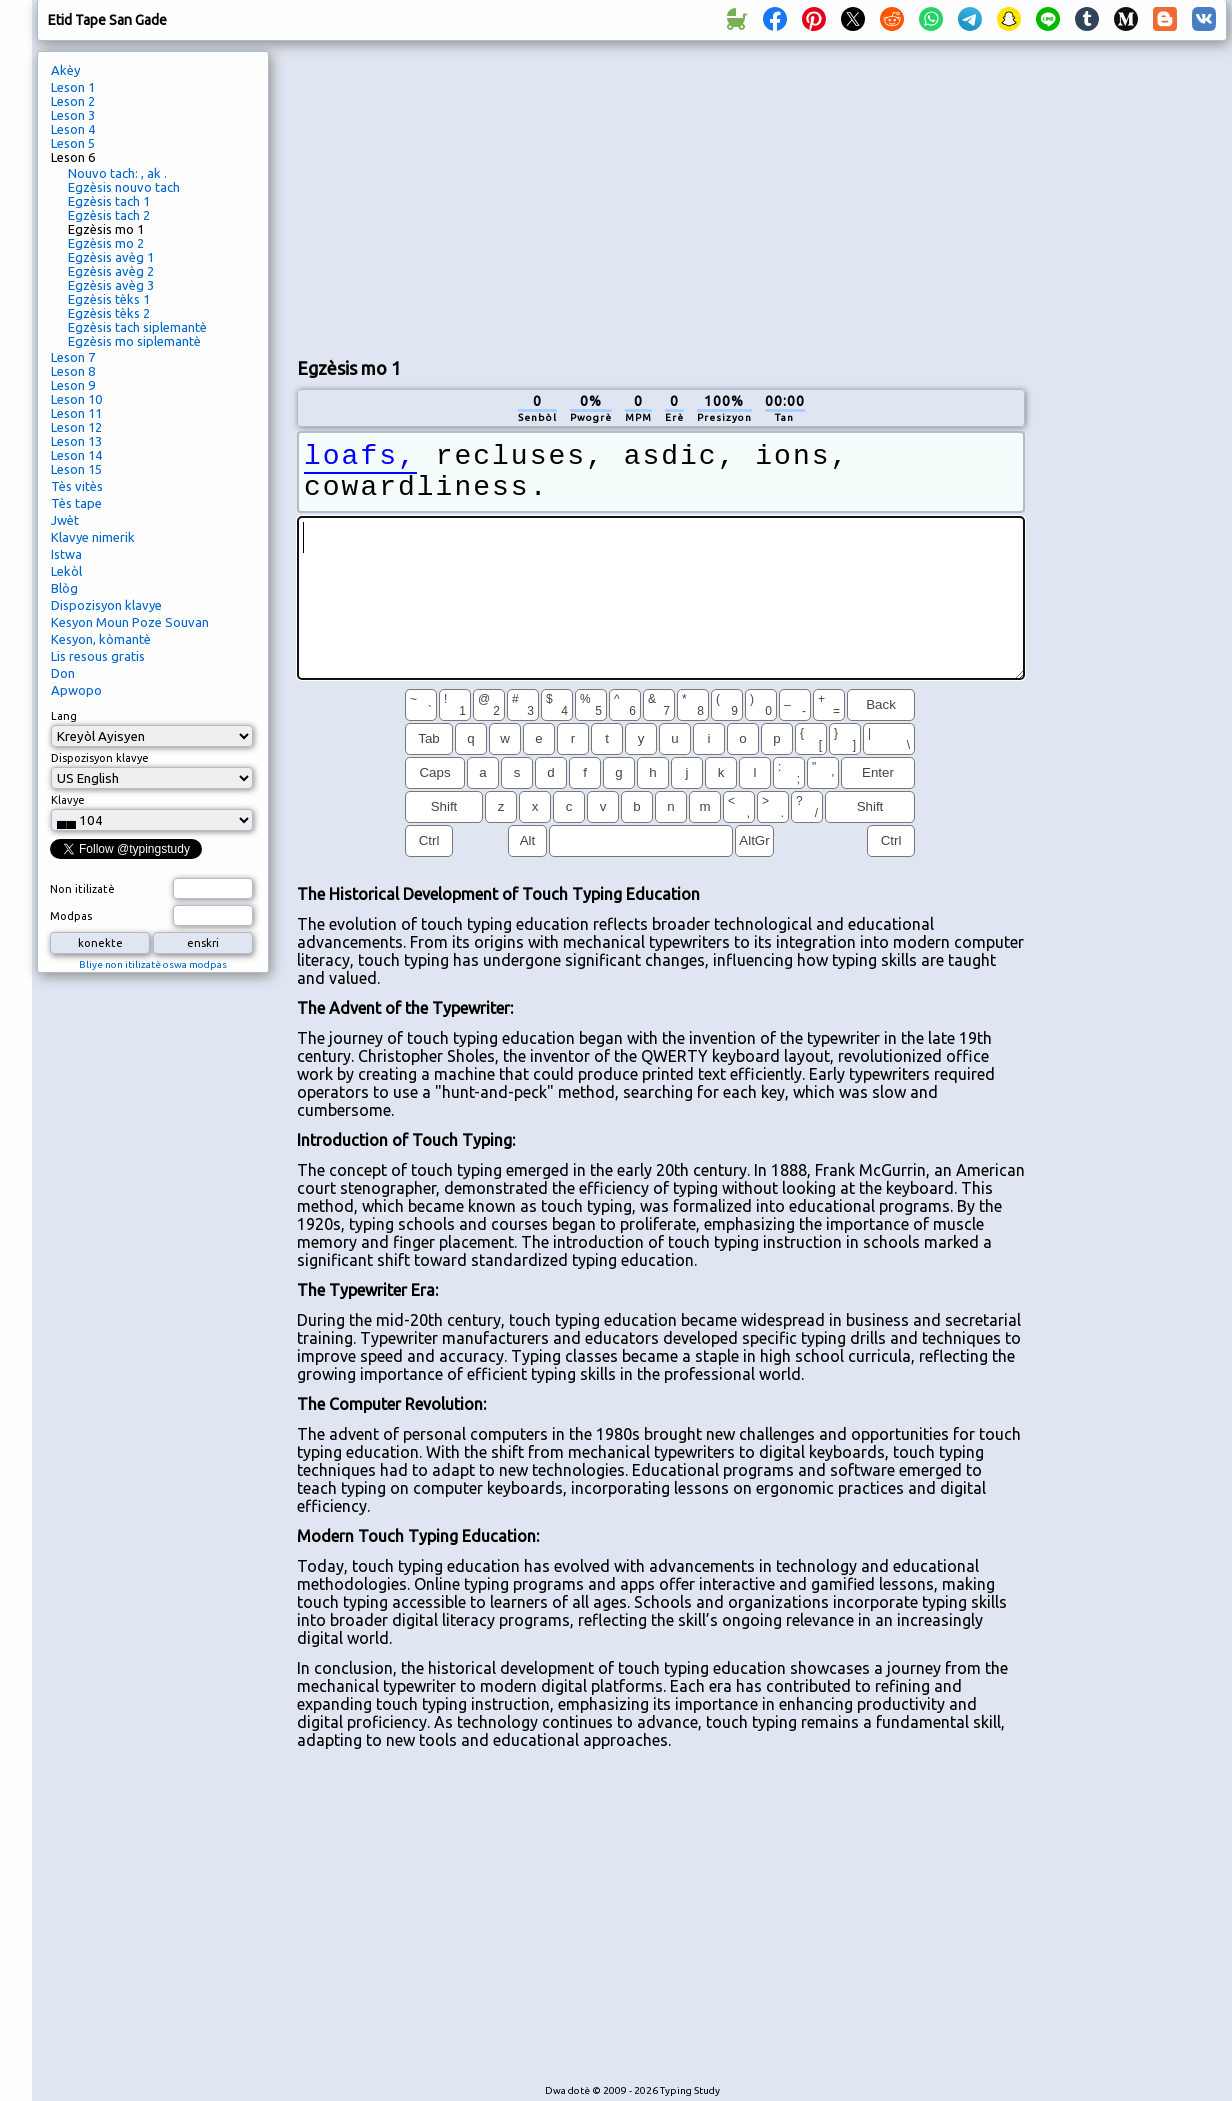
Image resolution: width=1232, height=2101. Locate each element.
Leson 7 (73, 357)
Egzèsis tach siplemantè (137, 327)
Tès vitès (77, 486)
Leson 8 (73, 371)
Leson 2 (73, 101)
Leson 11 (76, 413)
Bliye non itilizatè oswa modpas (153, 964)
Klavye (68, 800)
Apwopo (76, 690)
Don (63, 673)
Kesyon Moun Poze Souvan (130, 622)
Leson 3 (73, 115)
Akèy (65, 70)
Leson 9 (73, 385)
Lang (64, 716)
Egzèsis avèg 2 (111, 271)
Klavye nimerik (93, 537)
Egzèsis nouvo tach (124, 187)
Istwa (66, 554)
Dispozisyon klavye (106, 605)
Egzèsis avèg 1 (111, 257)
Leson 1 (73, 87)
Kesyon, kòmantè (101, 639)
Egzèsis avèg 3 (111, 285)
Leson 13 (76, 441)
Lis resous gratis (98, 656)
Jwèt (65, 520)
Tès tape (76, 503)
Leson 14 (76, 455)
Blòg (64, 588)
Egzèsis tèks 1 (109, 299)
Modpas (71, 916)
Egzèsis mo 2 (106, 243)
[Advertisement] (532, 196)
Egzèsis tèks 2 (109, 313)
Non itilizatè (82, 889)
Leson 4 (73, 129)
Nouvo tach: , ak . (117, 173)
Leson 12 (76, 427)
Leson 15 (76, 469)
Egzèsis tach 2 (109, 215)
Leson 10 (76, 399)
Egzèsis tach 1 (109, 201)
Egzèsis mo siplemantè (134, 341)
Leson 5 (73, 143)
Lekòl (66, 571)
